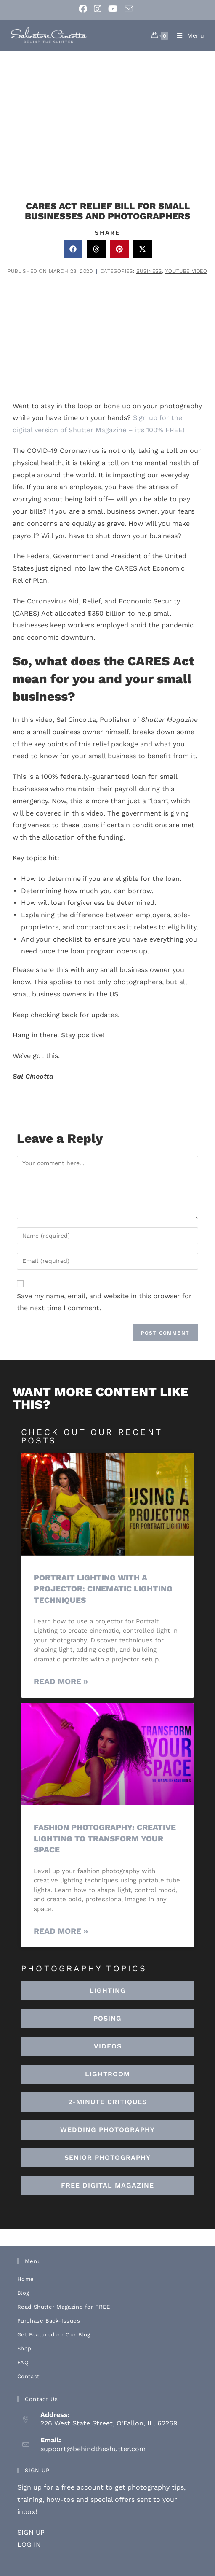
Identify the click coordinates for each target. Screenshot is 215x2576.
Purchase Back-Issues (48, 2321)
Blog (23, 2293)
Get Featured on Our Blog (53, 2334)
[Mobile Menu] (187, 35)
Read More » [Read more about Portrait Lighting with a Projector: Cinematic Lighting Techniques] (61, 1681)
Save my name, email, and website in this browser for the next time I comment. (104, 1302)
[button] (73, 249)
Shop (24, 2348)
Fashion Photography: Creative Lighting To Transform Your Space (105, 1838)
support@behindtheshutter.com (93, 2449)
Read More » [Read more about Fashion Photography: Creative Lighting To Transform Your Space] (61, 1931)
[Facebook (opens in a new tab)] (84, 9)
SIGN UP (31, 2532)
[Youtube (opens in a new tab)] (113, 9)
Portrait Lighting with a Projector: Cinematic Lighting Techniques (103, 1589)
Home (25, 2279)
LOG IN (29, 2545)
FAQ (23, 2362)
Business (149, 271)
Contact (28, 2376)
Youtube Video (186, 271)
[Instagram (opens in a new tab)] (97, 9)
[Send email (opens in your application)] (128, 8)
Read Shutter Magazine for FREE (63, 2307)
